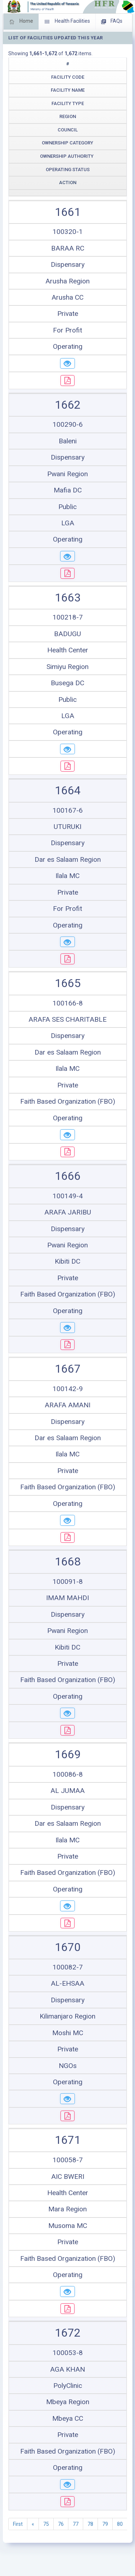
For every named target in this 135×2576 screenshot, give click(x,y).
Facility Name (68, 90)
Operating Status (68, 169)
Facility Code (67, 77)
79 (105, 2524)
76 (61, 2524)
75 (46, 2524)
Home (21, 21)
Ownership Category (67, 142)
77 (75, 2524)
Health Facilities (67, 21)
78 (90, 2524)
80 (120, 2524)
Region (67, 116)
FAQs (111, 21)
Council (68, 130)
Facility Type (67, 103)
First (18, 2524)
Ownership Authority (67, 156)
